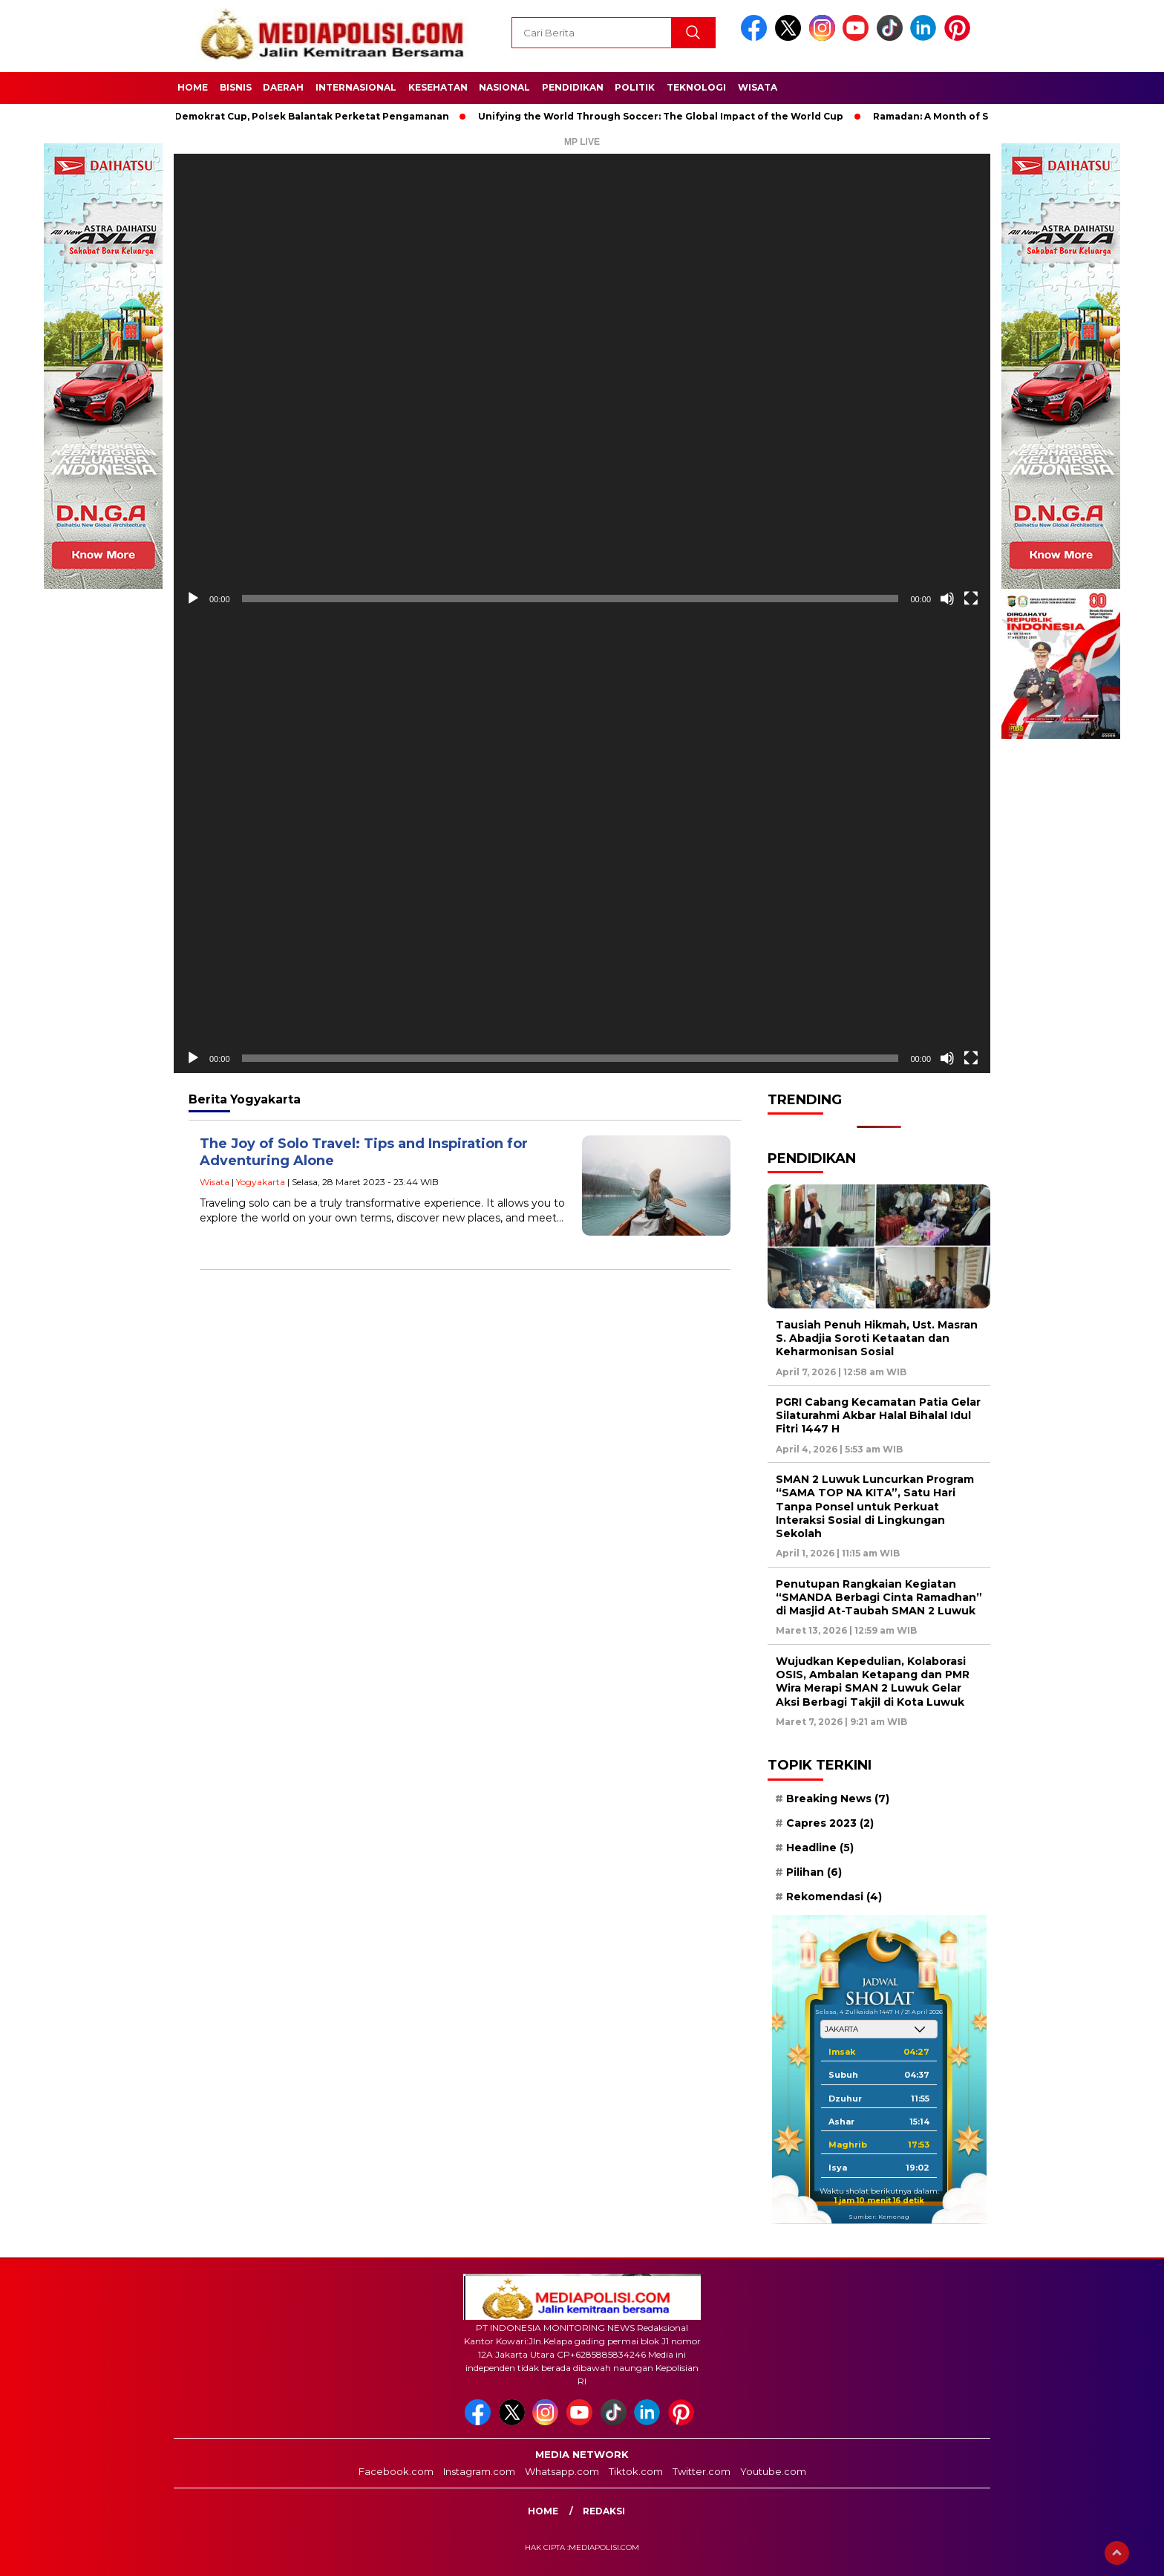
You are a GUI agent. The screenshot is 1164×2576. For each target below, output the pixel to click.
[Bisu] (947, 598)
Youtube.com (773, 2471)
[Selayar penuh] (971, 598)
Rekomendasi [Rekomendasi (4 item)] (834, 1896)
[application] (582, 383)
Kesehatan (438, 87)
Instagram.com (479, 2471)
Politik (635, 87)
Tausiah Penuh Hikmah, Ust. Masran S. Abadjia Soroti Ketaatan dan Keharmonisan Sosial (877, 1338)
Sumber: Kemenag (879, 2216)
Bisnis (236, 87)
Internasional (355, 87)
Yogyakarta (260, 1181)
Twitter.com (701, 2471)
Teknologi (696, 87)
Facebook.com (396, 2471)
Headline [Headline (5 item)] (820, 1847)
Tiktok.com (636, 2471)
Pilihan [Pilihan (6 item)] (814, 1872)
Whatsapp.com (562, 2471)
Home (192, 87)
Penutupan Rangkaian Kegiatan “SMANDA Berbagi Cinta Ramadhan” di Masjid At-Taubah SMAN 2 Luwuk (879, 1597)
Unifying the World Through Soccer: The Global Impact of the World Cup (668, 116)
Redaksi (604, 2511)
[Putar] (193, 598)
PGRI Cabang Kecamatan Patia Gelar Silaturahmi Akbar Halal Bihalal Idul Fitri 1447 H (878, 1415)
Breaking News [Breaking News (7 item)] (837, 1798)
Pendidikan (573, 87)
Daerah (283, 87)
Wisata (757, 87)
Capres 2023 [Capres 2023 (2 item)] (830, 1823)
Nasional (504, 87)
